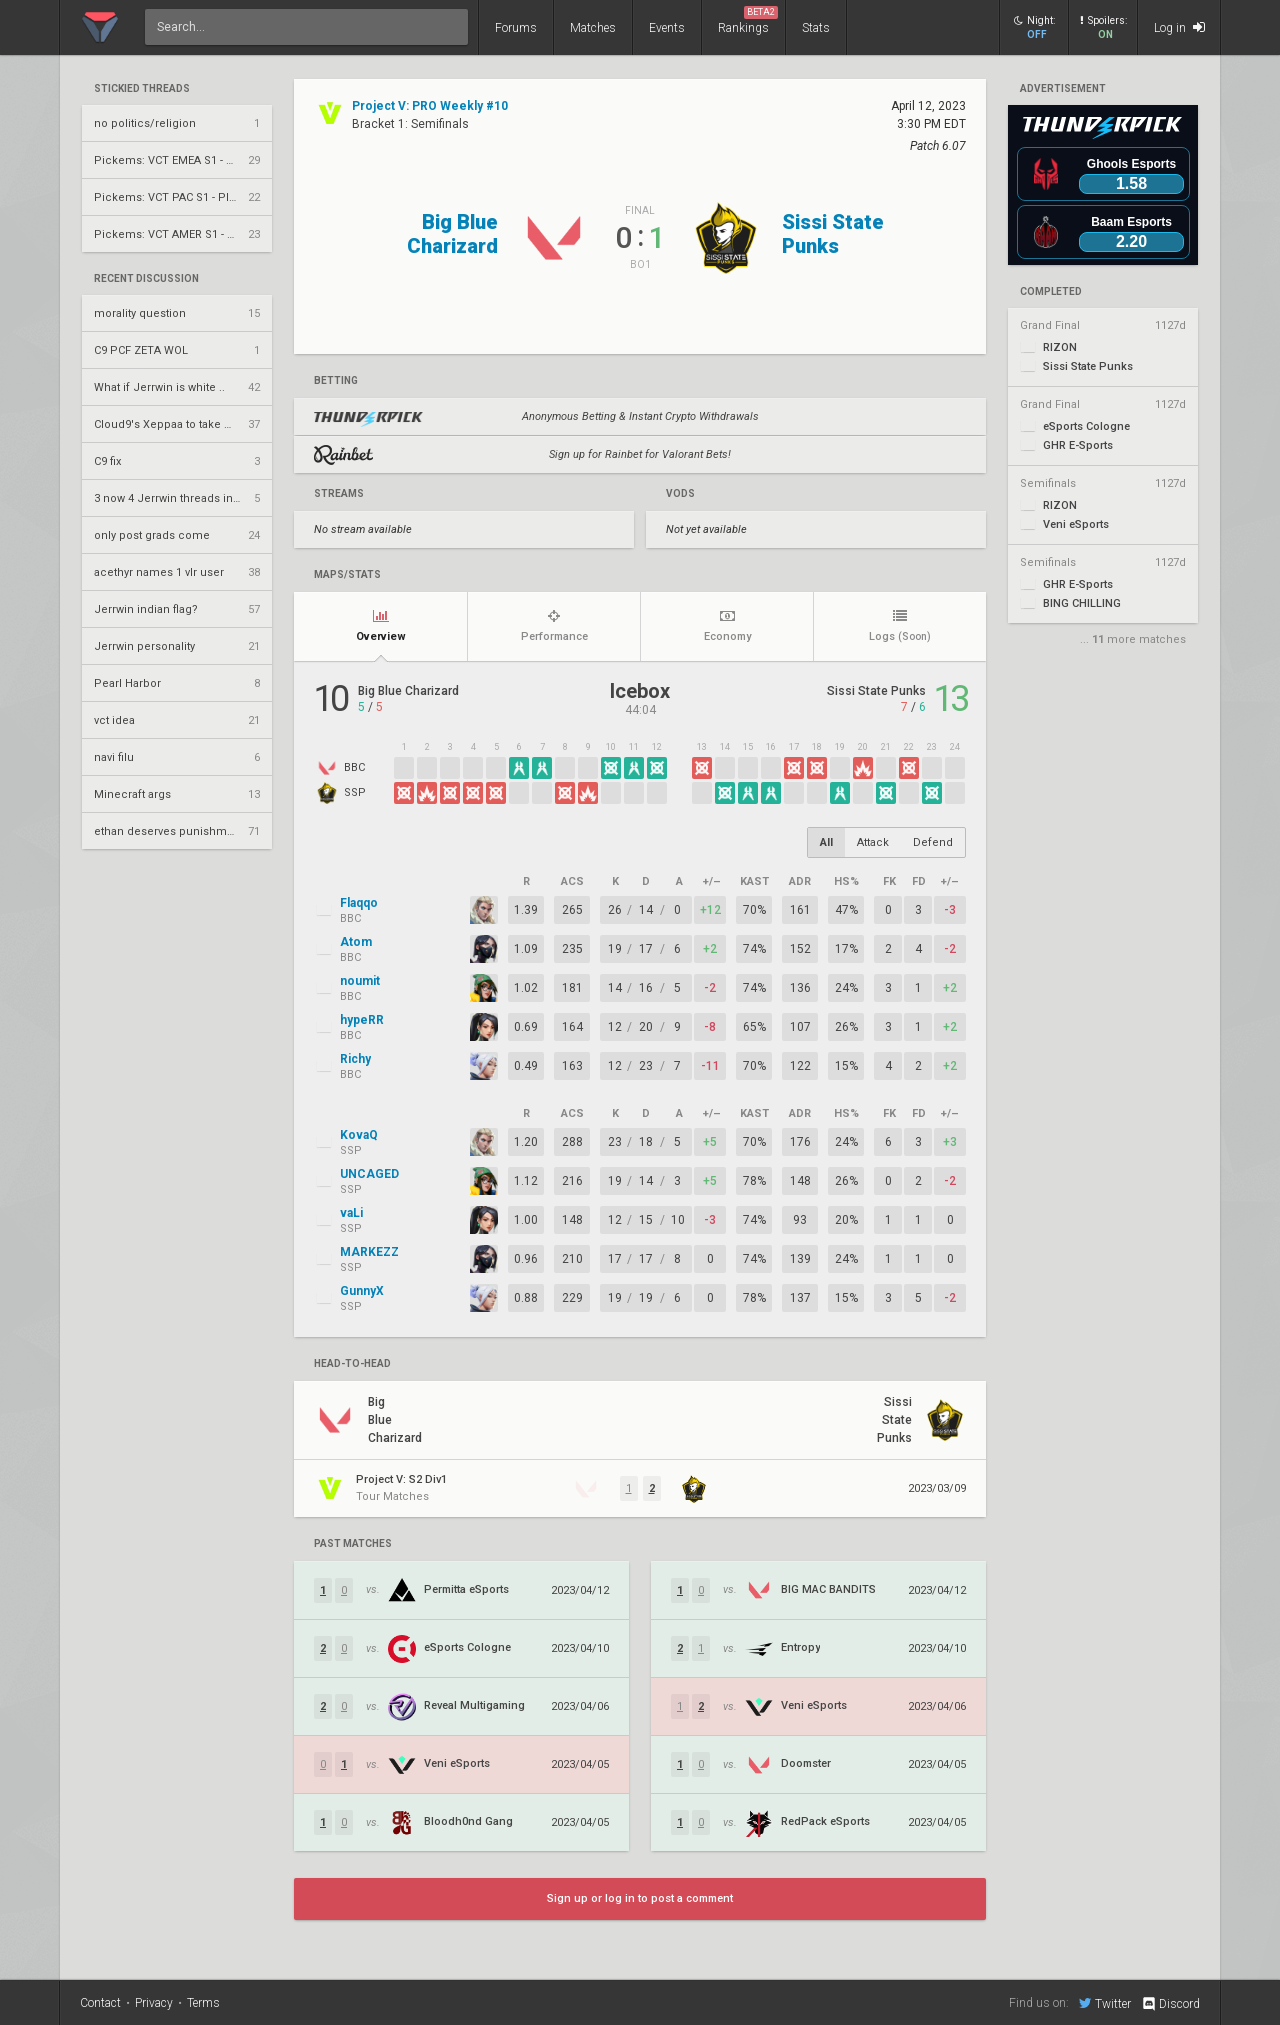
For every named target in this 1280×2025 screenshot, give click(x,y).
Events (667, 28)
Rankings (748, 20)
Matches (593, 28)
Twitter (1105, 2003)
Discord (1170, 2004)
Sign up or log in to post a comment (640, 1898)
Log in (1179, 27)
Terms (203, 2003)
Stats (816, 28)
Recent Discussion (146, 279)
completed (1051, 292)
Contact (100, 2003)
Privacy (154, 2003)
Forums (516, 28)
